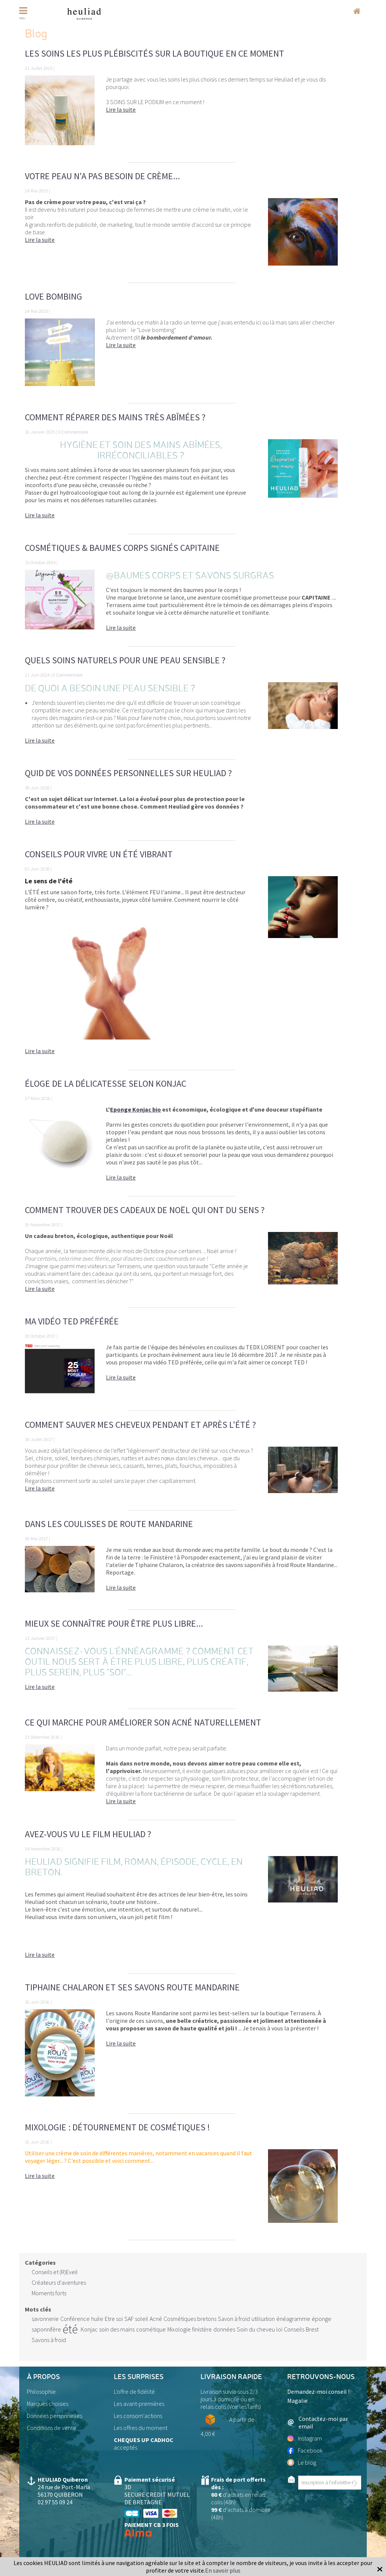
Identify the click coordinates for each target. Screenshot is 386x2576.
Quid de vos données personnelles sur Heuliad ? (128, 773)
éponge (321, 2318)
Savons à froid (49, 2340)
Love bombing (53, 296)
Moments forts (49, 2293)
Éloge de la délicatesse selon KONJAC (105, 1083)
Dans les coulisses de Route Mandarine (109, 1524)
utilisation (263, 2318)
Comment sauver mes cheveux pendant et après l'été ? (140, 1424)
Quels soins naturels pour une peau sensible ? (125, 660)
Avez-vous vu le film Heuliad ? (88, 1834)
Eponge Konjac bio (135, 1109)
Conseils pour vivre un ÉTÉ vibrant (99, 854)
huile (97, 2318)
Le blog (301, 2462)
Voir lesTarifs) (245, 2406)
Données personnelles (54, 2415)
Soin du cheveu (256, 2329)
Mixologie (179, 2329)
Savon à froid (234, 2318)
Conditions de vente (51, 2427)
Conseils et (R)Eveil (55, 2272)
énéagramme (293, 2318)
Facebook (305, 2450)
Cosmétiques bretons (190, 2318)
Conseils (294, 2329)
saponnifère (46, 2329)
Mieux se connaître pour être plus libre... (114, 1623)
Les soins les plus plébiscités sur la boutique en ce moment (154, 53)
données (224, 2329)
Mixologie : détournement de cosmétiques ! (117, 2127)
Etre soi (114, 2318)
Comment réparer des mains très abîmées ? (115, 417)
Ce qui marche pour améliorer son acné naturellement (143, 1722)
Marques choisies (47, 2403)
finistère (202, 2329)
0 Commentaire (73, 432)
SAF (128, 2318)
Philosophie (41, 2391)
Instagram (304, 2438)
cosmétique (151, 2329)
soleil (141, 2318)
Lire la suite (121, 109)
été (70, 2329)
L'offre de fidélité (134, 2391)
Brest (312, 2329)
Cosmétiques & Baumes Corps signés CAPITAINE (122, 548)
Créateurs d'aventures (59, 2282)
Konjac (89, 2329)
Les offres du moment (140, 2427)
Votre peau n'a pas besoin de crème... (102, 176)
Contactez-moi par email (317, 2422)
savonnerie (45, 2318)
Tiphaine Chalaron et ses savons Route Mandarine (132, 1987)
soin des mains (117, 2329)
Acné (156, 2318)
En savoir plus (222, 2570)
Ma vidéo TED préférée (72, 1321)
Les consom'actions (138, 2415)
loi (279, 2329)
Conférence (75, 2318)
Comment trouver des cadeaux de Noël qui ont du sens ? (145, 1210)
